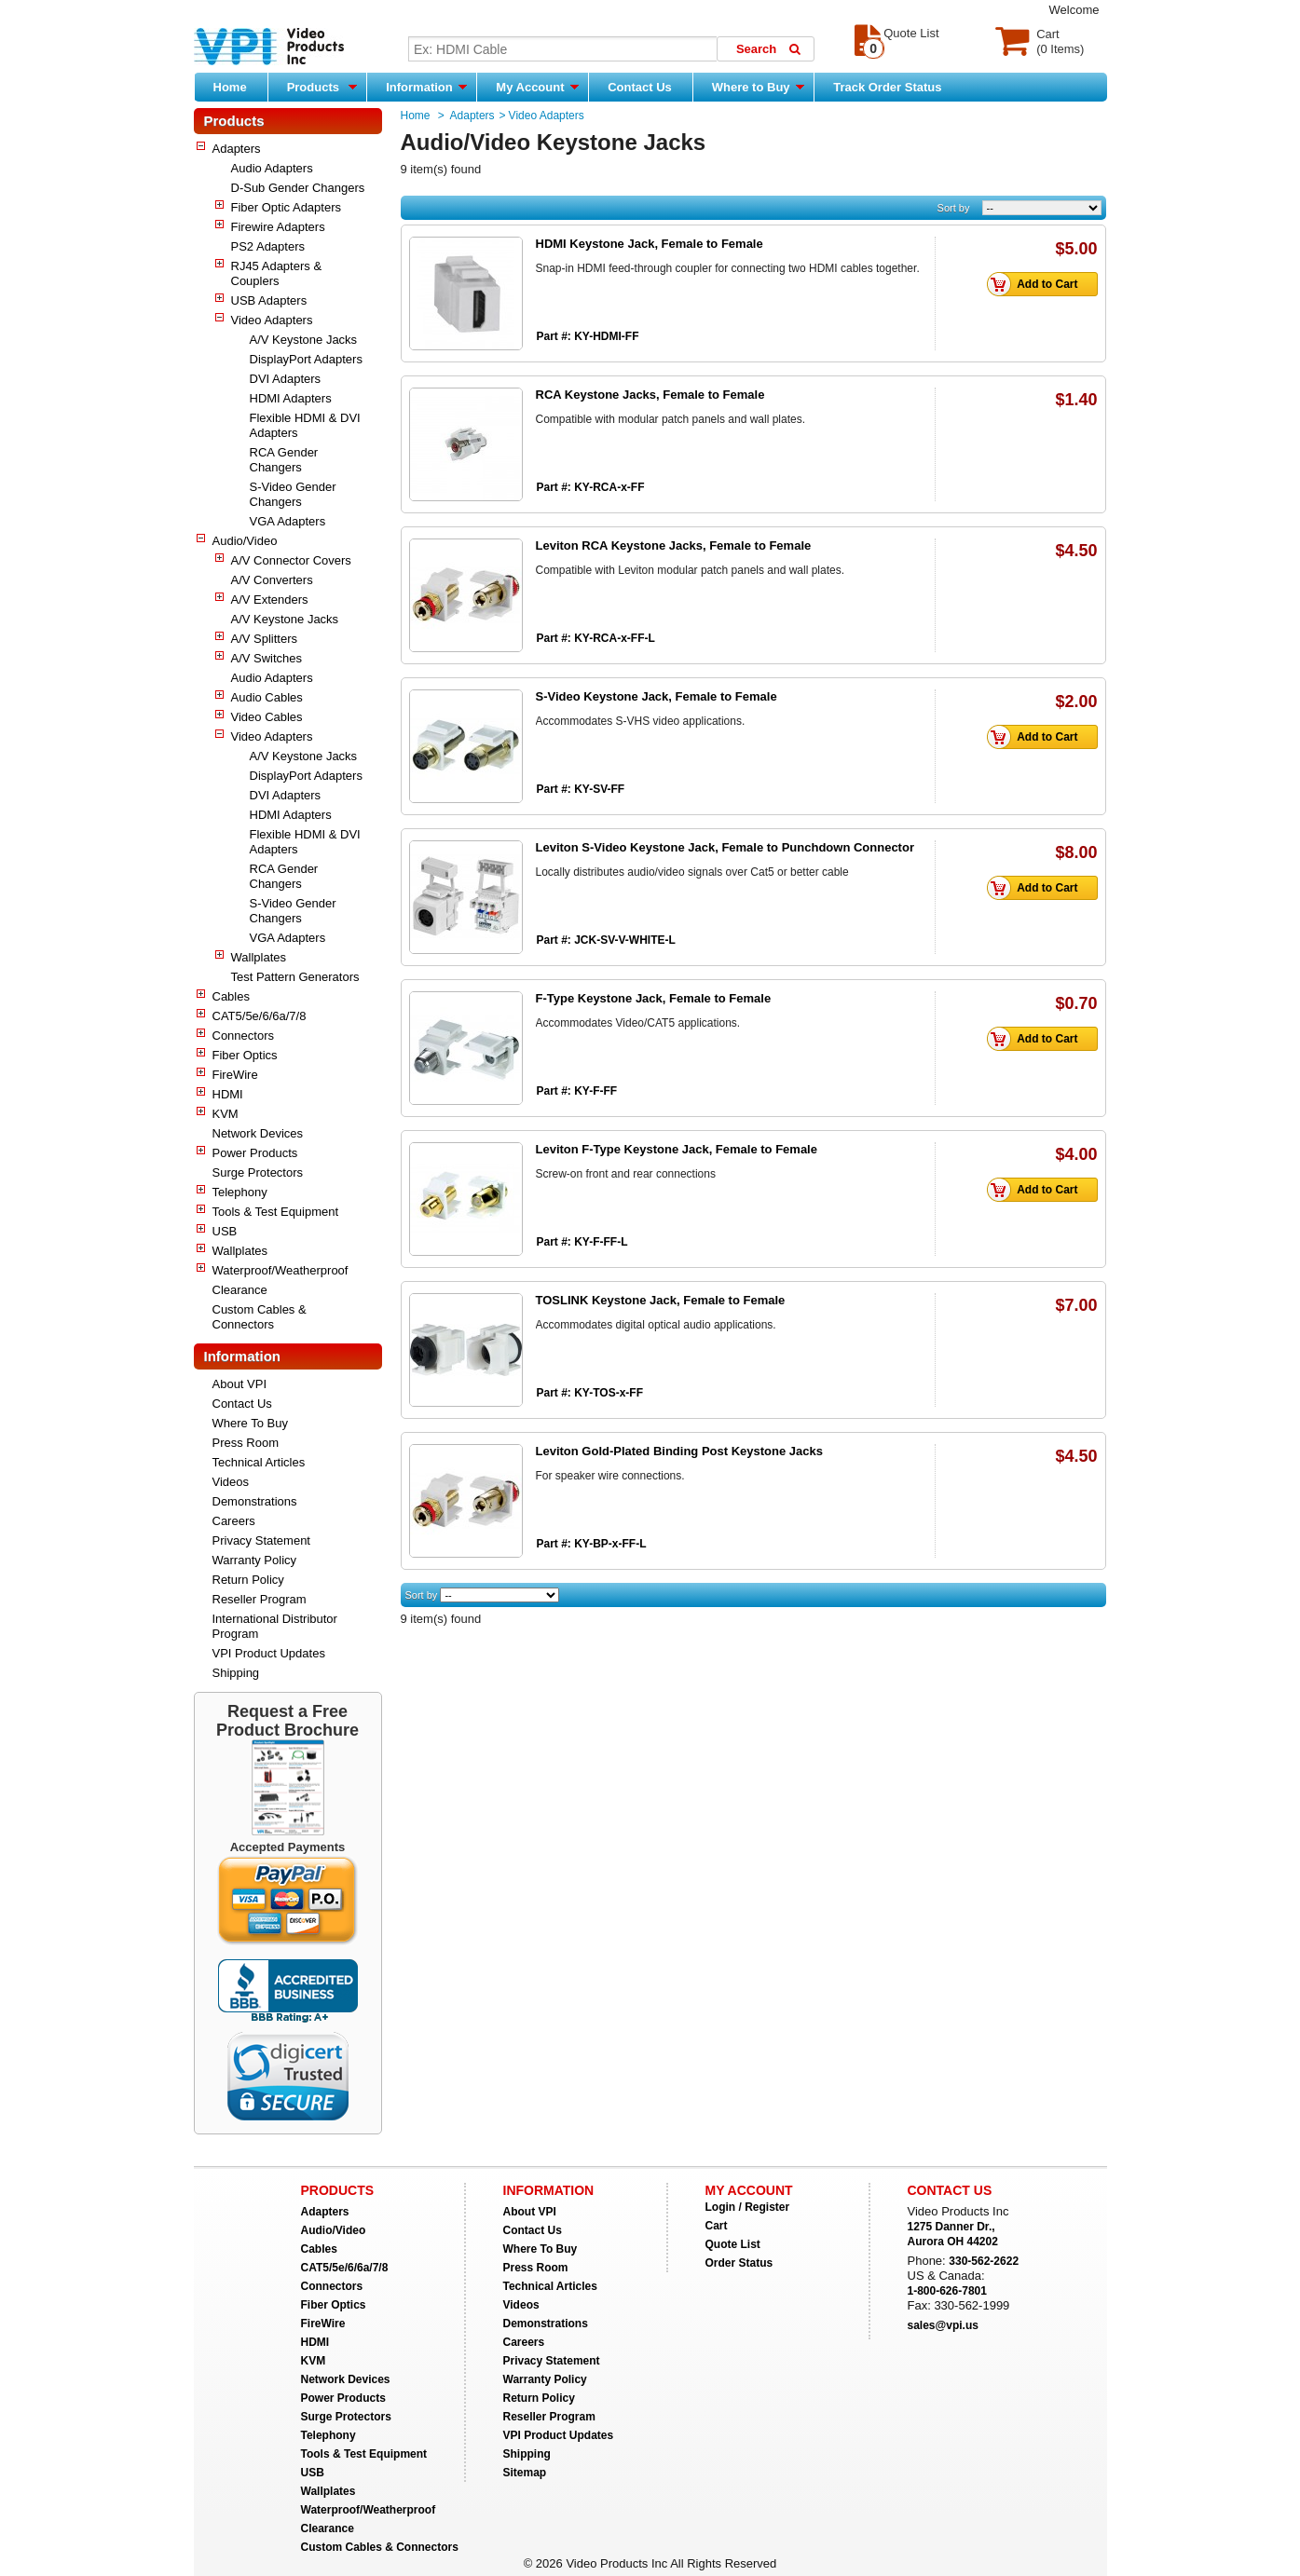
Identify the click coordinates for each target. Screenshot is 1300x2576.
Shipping (236, 1673)
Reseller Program (259, 1599)
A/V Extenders (269, 600)
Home (230, 87)
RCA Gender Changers (284, 459)
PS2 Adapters (268, 246)
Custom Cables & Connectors (259, 1316)
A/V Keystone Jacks (304, 340)
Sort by (953, 207)
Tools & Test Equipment (275, 1212)
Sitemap (525, 2472)
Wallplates (258, 957)
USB (225, 1231)
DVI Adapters (286, 379)
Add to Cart (1037, 284)
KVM (225, 1114)
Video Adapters (272, 320)
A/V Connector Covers (291, 560)
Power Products (255, 1153)
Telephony (239, 1192)
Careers (233, 1521)
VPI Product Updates (268, 1653)
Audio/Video (245, 541)
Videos (231, 1482)
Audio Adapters (272, 168)
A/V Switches (267, 658)
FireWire (235, 1075)
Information (426, 86)
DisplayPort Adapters (306, 359)
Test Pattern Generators (295, 977)
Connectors (243, 1036)
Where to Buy (758, 86)
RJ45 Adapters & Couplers (276, 273)
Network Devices (258, 1133)
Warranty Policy (254, 1560)
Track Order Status (887, 87)
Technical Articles (259, 1462)
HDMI (227, 1094)
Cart (716, 2225)
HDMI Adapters (291, 398)
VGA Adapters (288, 521)
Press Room (246, 1443)
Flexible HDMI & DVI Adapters (305, 425)
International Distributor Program (274, 1626)
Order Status (739, 2262)
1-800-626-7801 (947, 2290)
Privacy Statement (261, 1540)
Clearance (239, 1290)
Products (322, 86)
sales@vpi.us (943, 2325)
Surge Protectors (258, 1172)
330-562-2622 (984, 2261)
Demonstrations (254, 1501)
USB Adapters (269, 300)
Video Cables (267, 717)
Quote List (732, 2244)
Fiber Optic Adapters (286, 207)
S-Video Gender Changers (293, 494)
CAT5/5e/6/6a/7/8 (259, 1016)
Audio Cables (267, 697)
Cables (231, 996)
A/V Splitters (264, 639)
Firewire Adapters (278, 227)
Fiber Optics (245, 1055)
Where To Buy (250, 1423)
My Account (537, 86)
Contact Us (640, 87)
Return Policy (248, 1580)
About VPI (239, 1384)
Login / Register (747, 2207)
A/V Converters (272, 580)
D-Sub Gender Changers (298, 188)
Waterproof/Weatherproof (280, 1270)
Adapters (236, 149)
